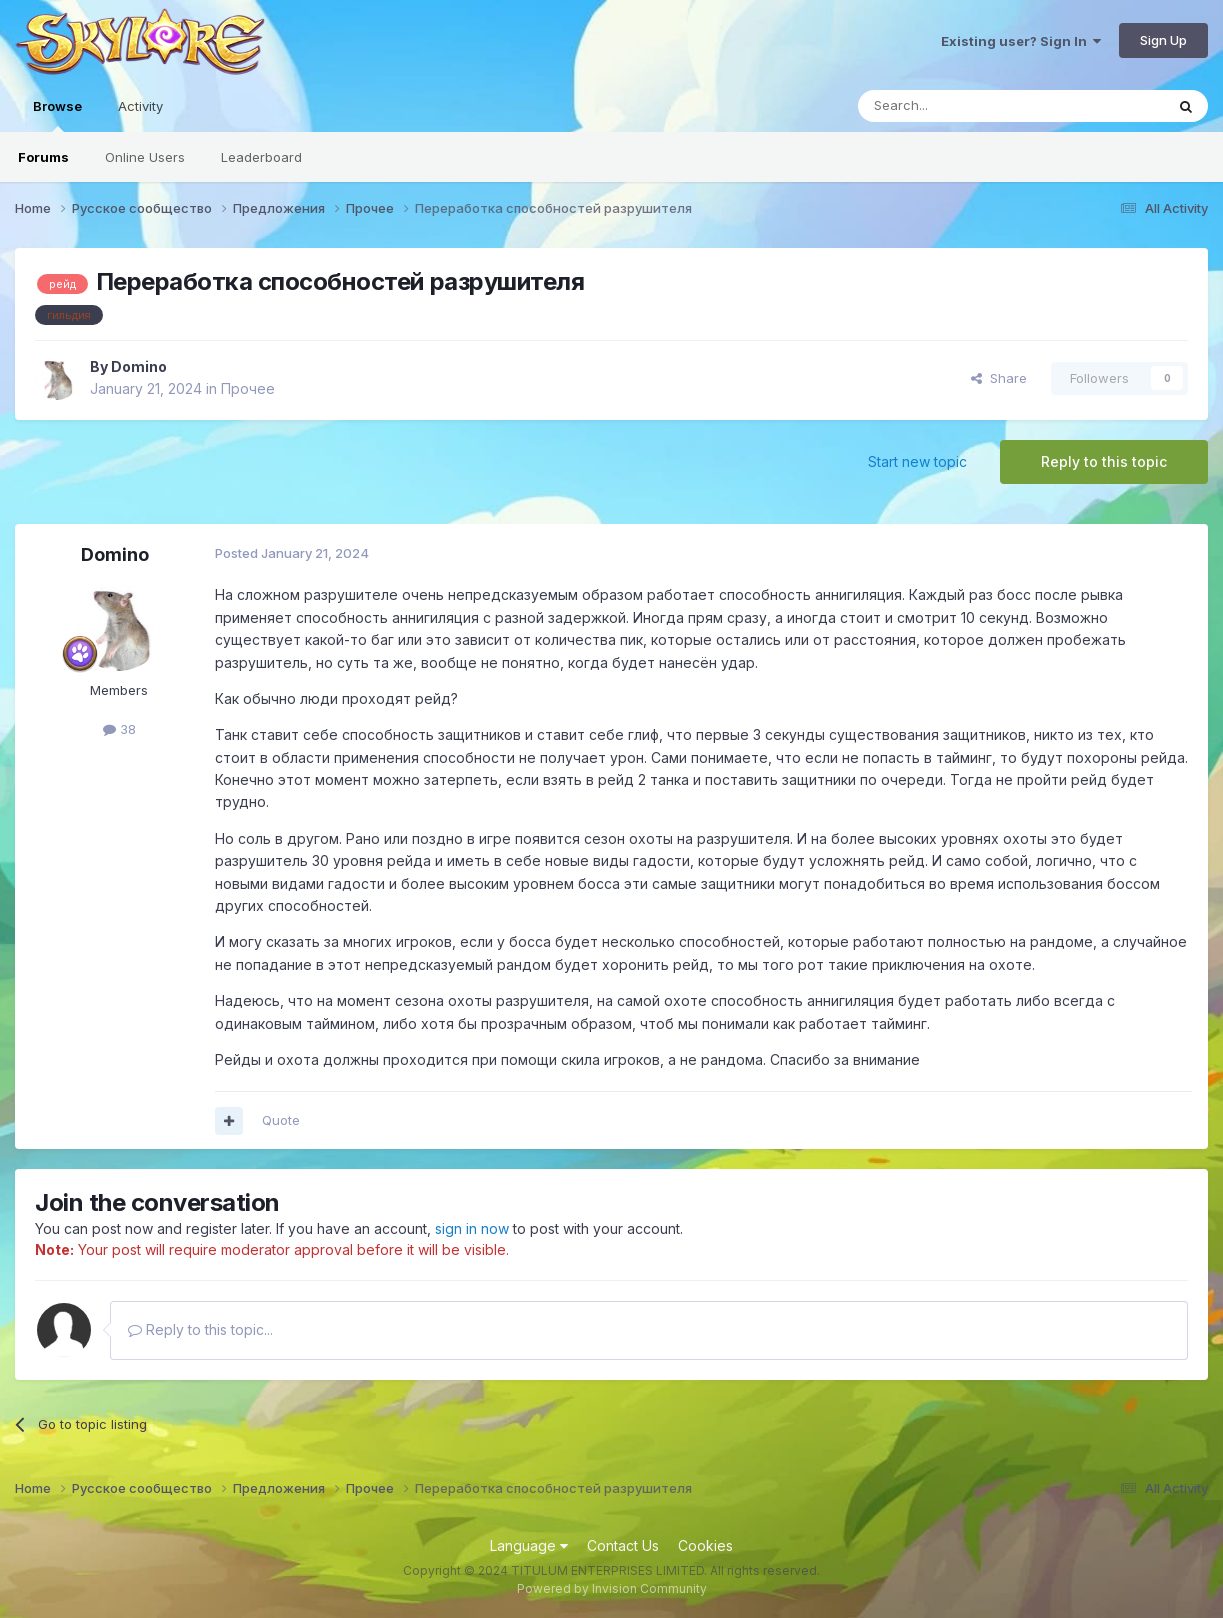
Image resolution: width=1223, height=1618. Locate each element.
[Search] (960, 106)
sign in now (472, 1228)
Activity (140, 106)
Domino (139, 366)
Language (529, 1545)
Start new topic (917, 461)
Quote (281, 1120)
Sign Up (1163, 40)
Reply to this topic (1104, 461)
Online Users (145, 157)
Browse (57, 115)
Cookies (705, 1545)
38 (119, 729)
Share (999, 378)
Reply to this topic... (200, 1329)
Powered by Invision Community (612, 1588)
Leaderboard (261, 157)
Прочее (248, 388)
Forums (43, 157)
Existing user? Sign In (1021, 41)
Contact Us (623, 1545)
